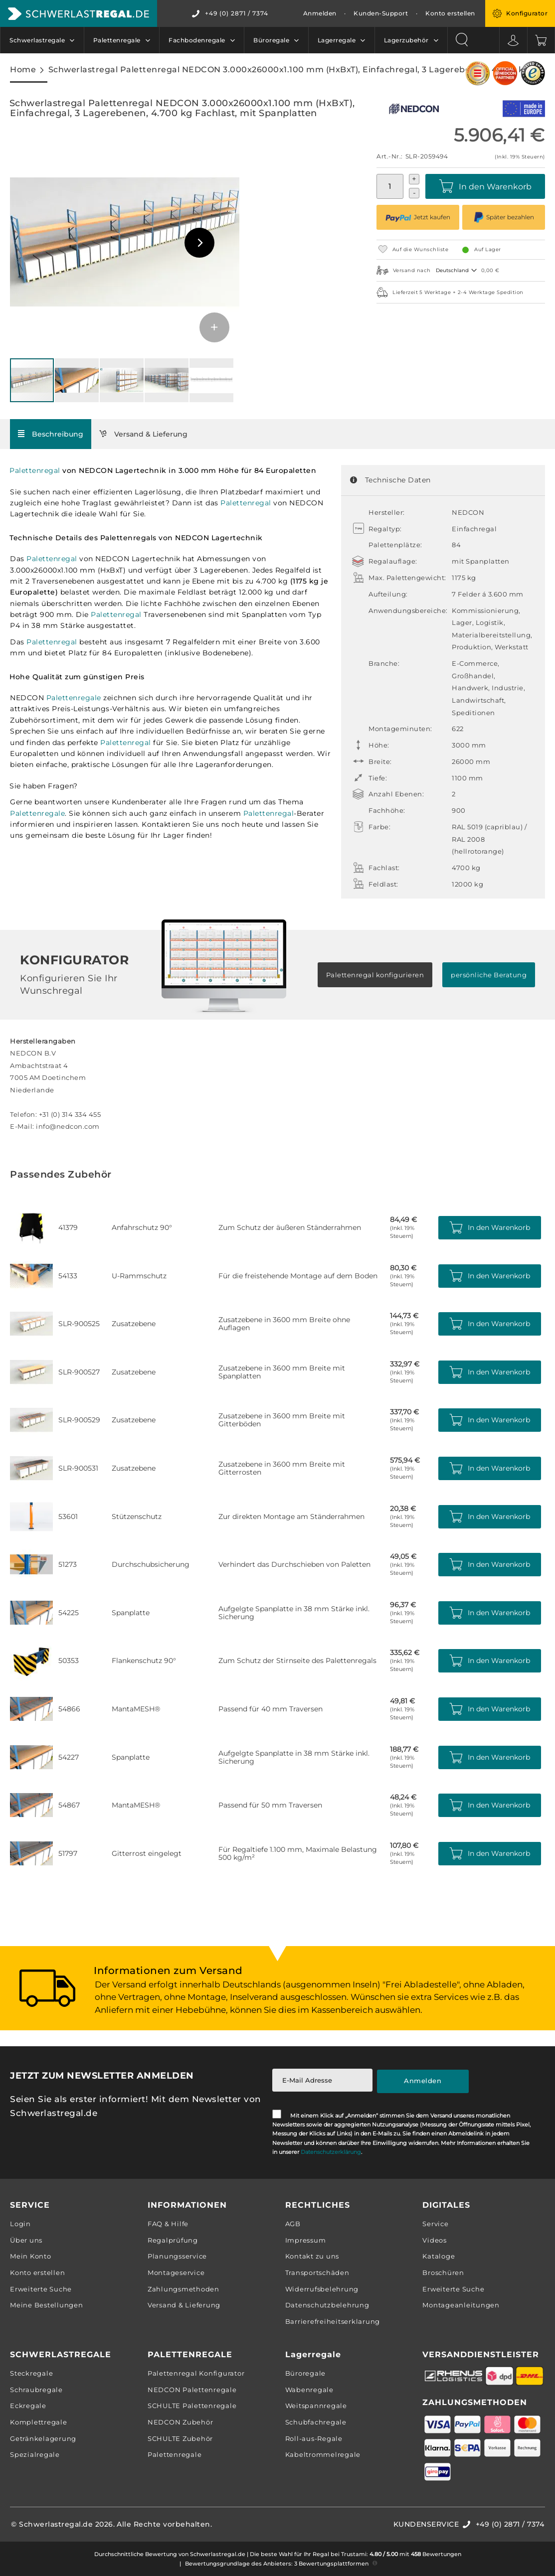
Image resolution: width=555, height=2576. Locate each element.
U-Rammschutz (139, 1276)
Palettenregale (73, 697)
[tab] (50, 434)
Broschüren (443, 2272)
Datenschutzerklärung (331, 2151)
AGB (293, 2224)
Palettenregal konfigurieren (375, 975)
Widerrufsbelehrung (322, 2289)
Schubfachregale (316, 2422)
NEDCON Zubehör (180, 2422)
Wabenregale (309, 2390)
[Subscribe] (423, 2081)
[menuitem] (42, 40)
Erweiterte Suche (41, 2289)
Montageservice (176, 2272)
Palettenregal (35, 470)
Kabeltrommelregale (323, 2454)
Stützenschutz (137, 1516)
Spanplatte (131, 1613)
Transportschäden (317, 2272)
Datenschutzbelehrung (327, 2305)
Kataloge (438, 2256)
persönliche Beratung (489, 975)
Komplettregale (38, 2422)
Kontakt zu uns (312, 2256)
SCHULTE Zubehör (180, 2438)
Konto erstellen (450, 13)
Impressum (305, 2240)
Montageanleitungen (461, 2305)
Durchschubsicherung (150, 1564)
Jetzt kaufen (417, 217)
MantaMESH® (136, 1709)
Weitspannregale (316, 2406)
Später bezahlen (504, 217)
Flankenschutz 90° (144, 1661)
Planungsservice (177, 2256)
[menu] (224, 40)
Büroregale (305, 2373)
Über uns (26, 2240)
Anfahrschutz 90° (142, 1227)
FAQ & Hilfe (168, 2224)
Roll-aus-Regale (314, 2438)
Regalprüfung (173, 2240)
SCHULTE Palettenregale (192, 2406)
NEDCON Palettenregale (192, 2390)
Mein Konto (30, 2256)
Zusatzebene (134, 1324)
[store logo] (78, 13)
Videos (434, 2240)
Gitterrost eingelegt (147, 1853)
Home (23, 69)
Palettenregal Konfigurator (196, 2373)
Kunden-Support (381, 13)
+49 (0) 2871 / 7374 (236, 13)
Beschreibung (57, 434)
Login (20, 2224)
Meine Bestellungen (46, 2305)
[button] (199, 243)
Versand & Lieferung (150, 434)
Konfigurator (527, 13)
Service (435, 2224)
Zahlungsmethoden (183, 2289)
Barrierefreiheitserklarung (332, 2321)
